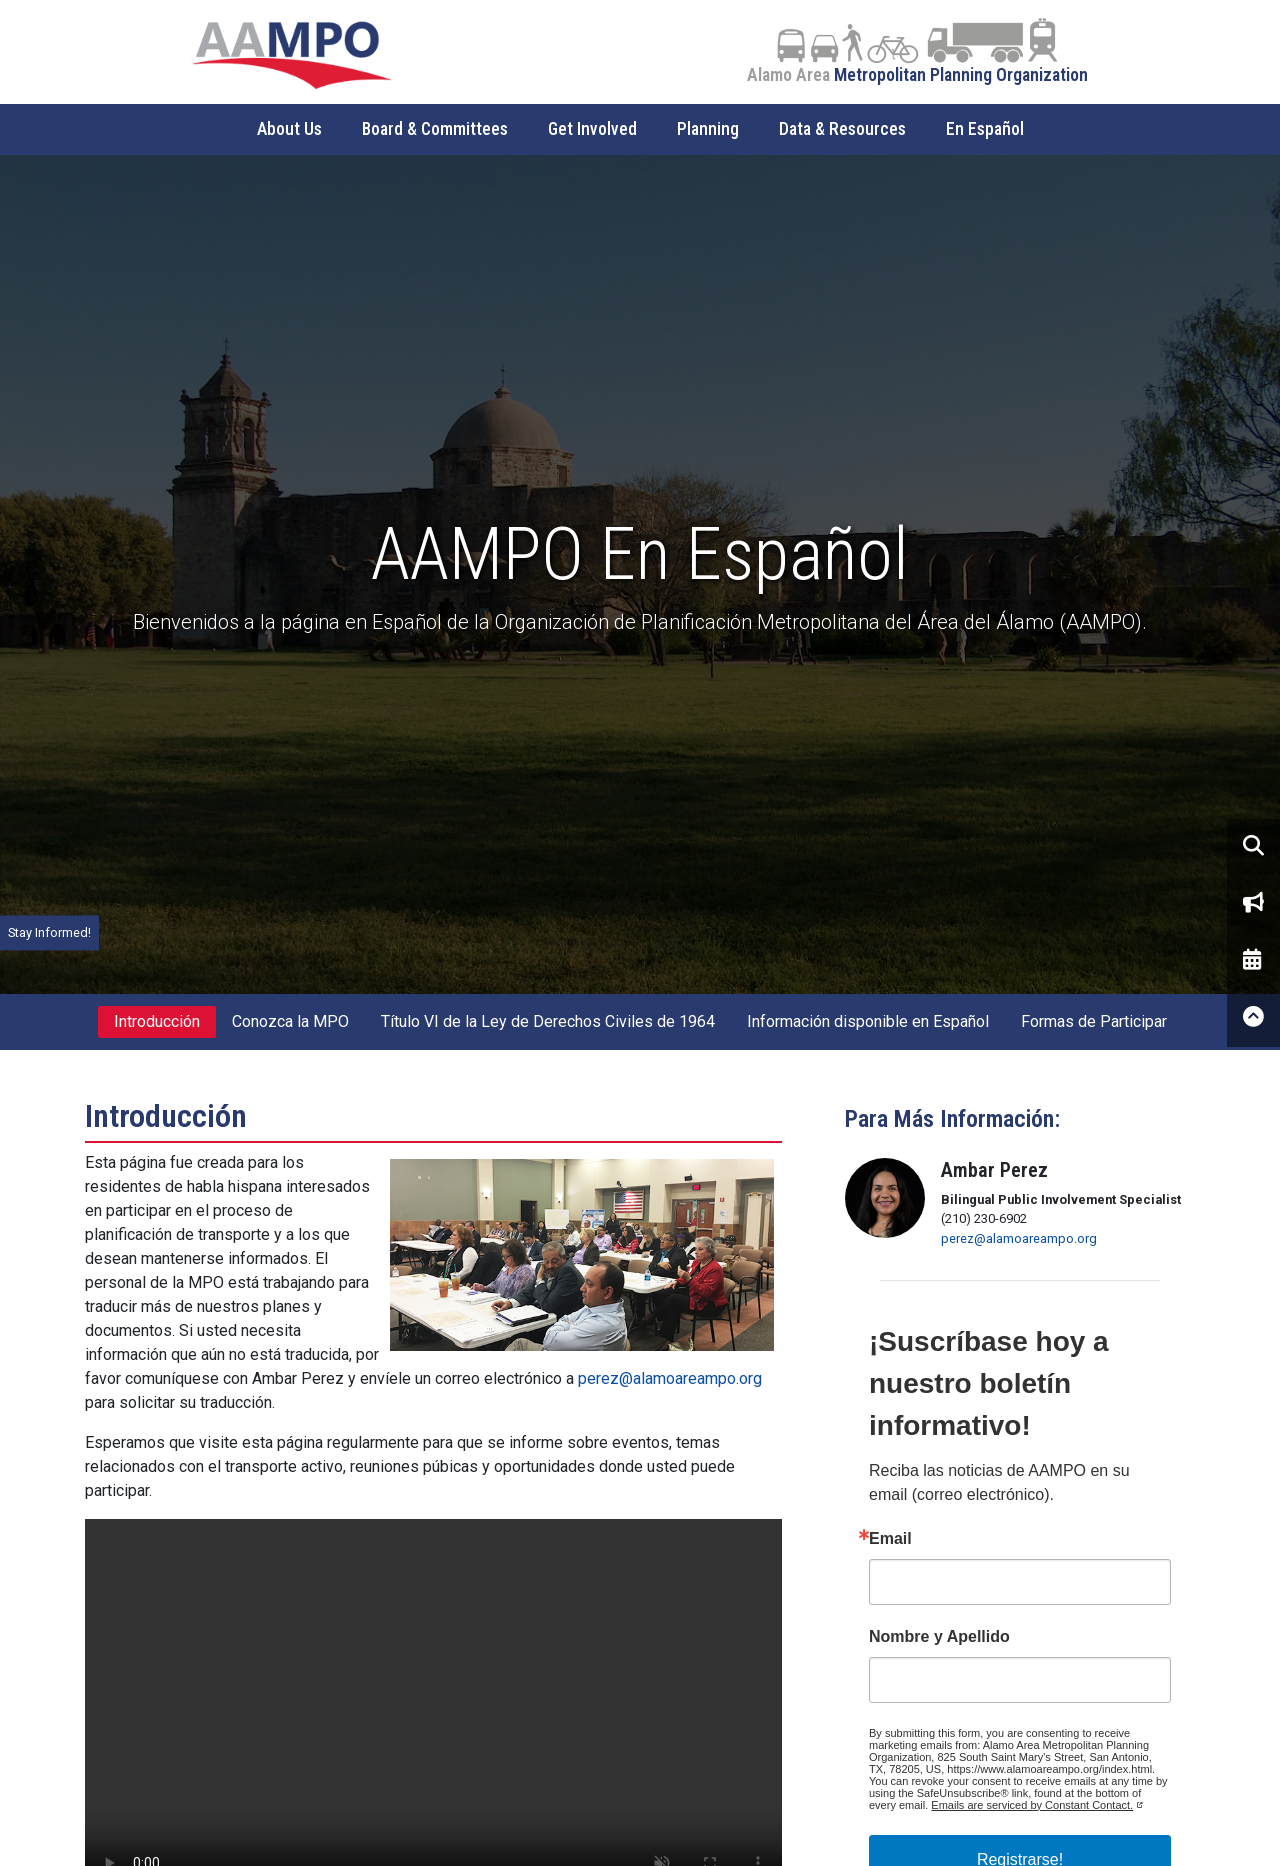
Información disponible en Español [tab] (868, 1021)
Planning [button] (708, 129)
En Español (985, 129)
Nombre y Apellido (939, 1637)
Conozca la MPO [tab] (290, 1021)
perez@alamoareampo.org (670, 1378)
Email (890, 1539)
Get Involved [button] (592, 129)
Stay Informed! (49, 932)
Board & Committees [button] (435, 129)
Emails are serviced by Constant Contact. (1032, 1805)
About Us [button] (289, 129)
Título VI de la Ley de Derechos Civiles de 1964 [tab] (548, 1021)
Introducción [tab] (157, 1021)
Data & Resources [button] (842, 129)
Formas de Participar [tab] (1094, 1021)
